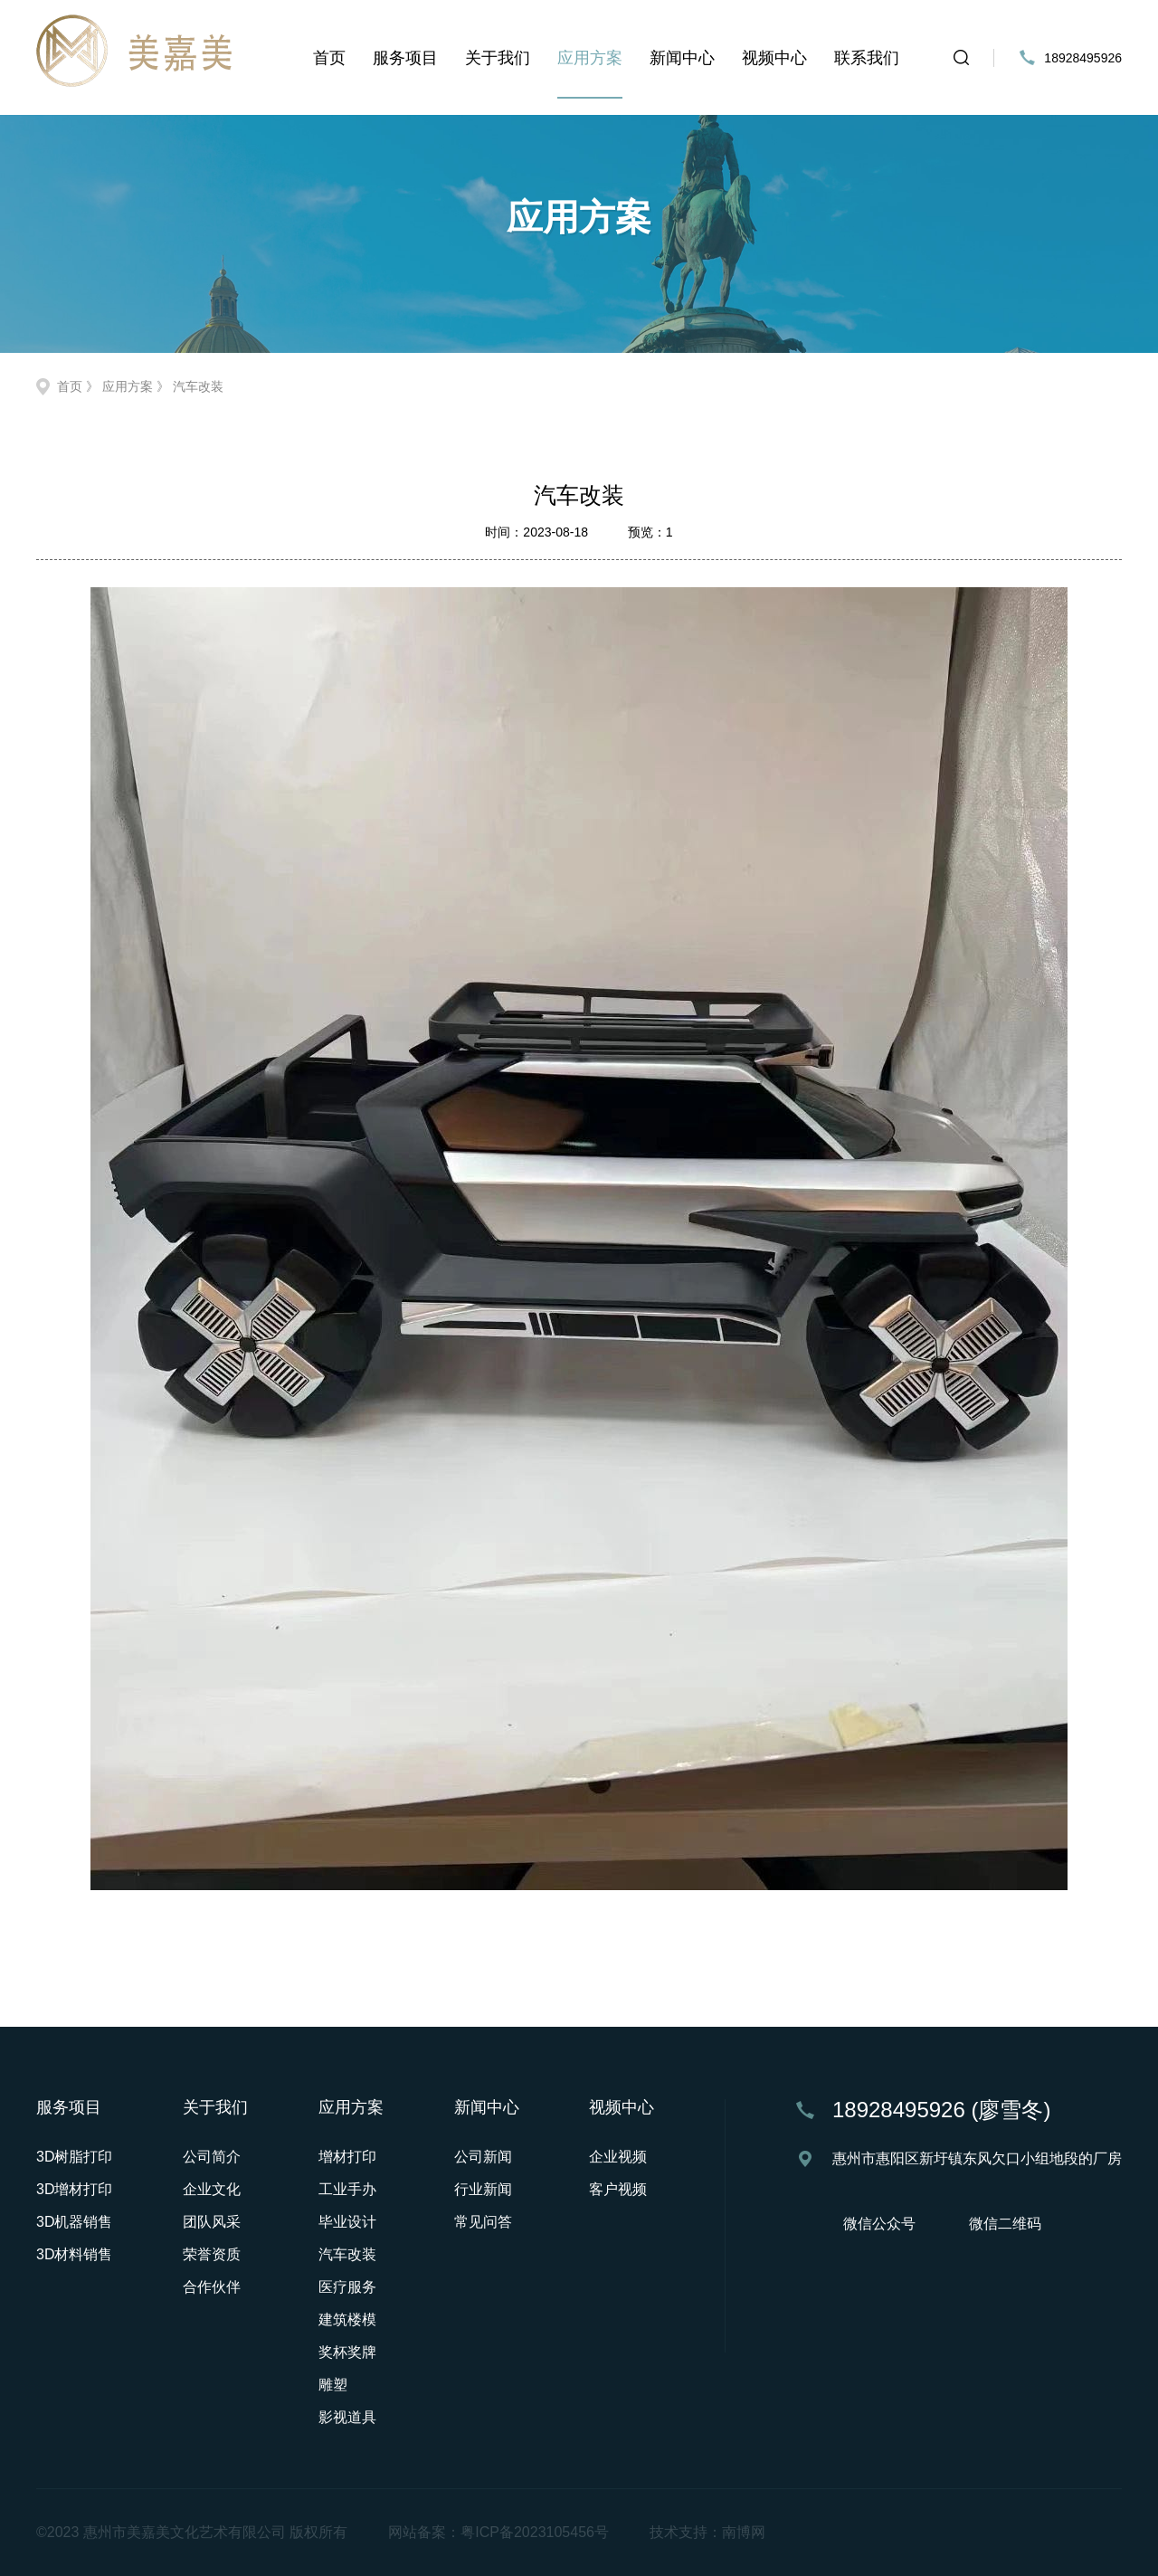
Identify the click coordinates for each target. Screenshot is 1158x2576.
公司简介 (212, 2156)
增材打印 (347, 2156)
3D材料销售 (74, 2254)
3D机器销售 (74, 2221)
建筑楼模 (347, 2319)
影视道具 (347, 2417)
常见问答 (483, 2221)
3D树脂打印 (74, 2156)
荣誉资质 (212, 2254)
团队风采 (212, 2221)
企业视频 (618, 2156)
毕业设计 (347, 2221)
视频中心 (774, 58)
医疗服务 (347, 2287)
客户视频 (618, 2189)
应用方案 (589, 74)
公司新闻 (483, 2156)
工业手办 (347, 2189)
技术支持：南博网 (707, 2532)
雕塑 (332, 2384)
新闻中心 (682, 58)
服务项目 (405, 58)
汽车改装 (198, 386)
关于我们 (497, 58)
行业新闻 (483, 2189)
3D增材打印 (74, 2189)
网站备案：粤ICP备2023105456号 (498, 2532)
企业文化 (212, 2189)
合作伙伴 (212, 2287)
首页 (329, 58)
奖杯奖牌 (347, 2352)
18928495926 (1070, 57)
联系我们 (866, 58)
